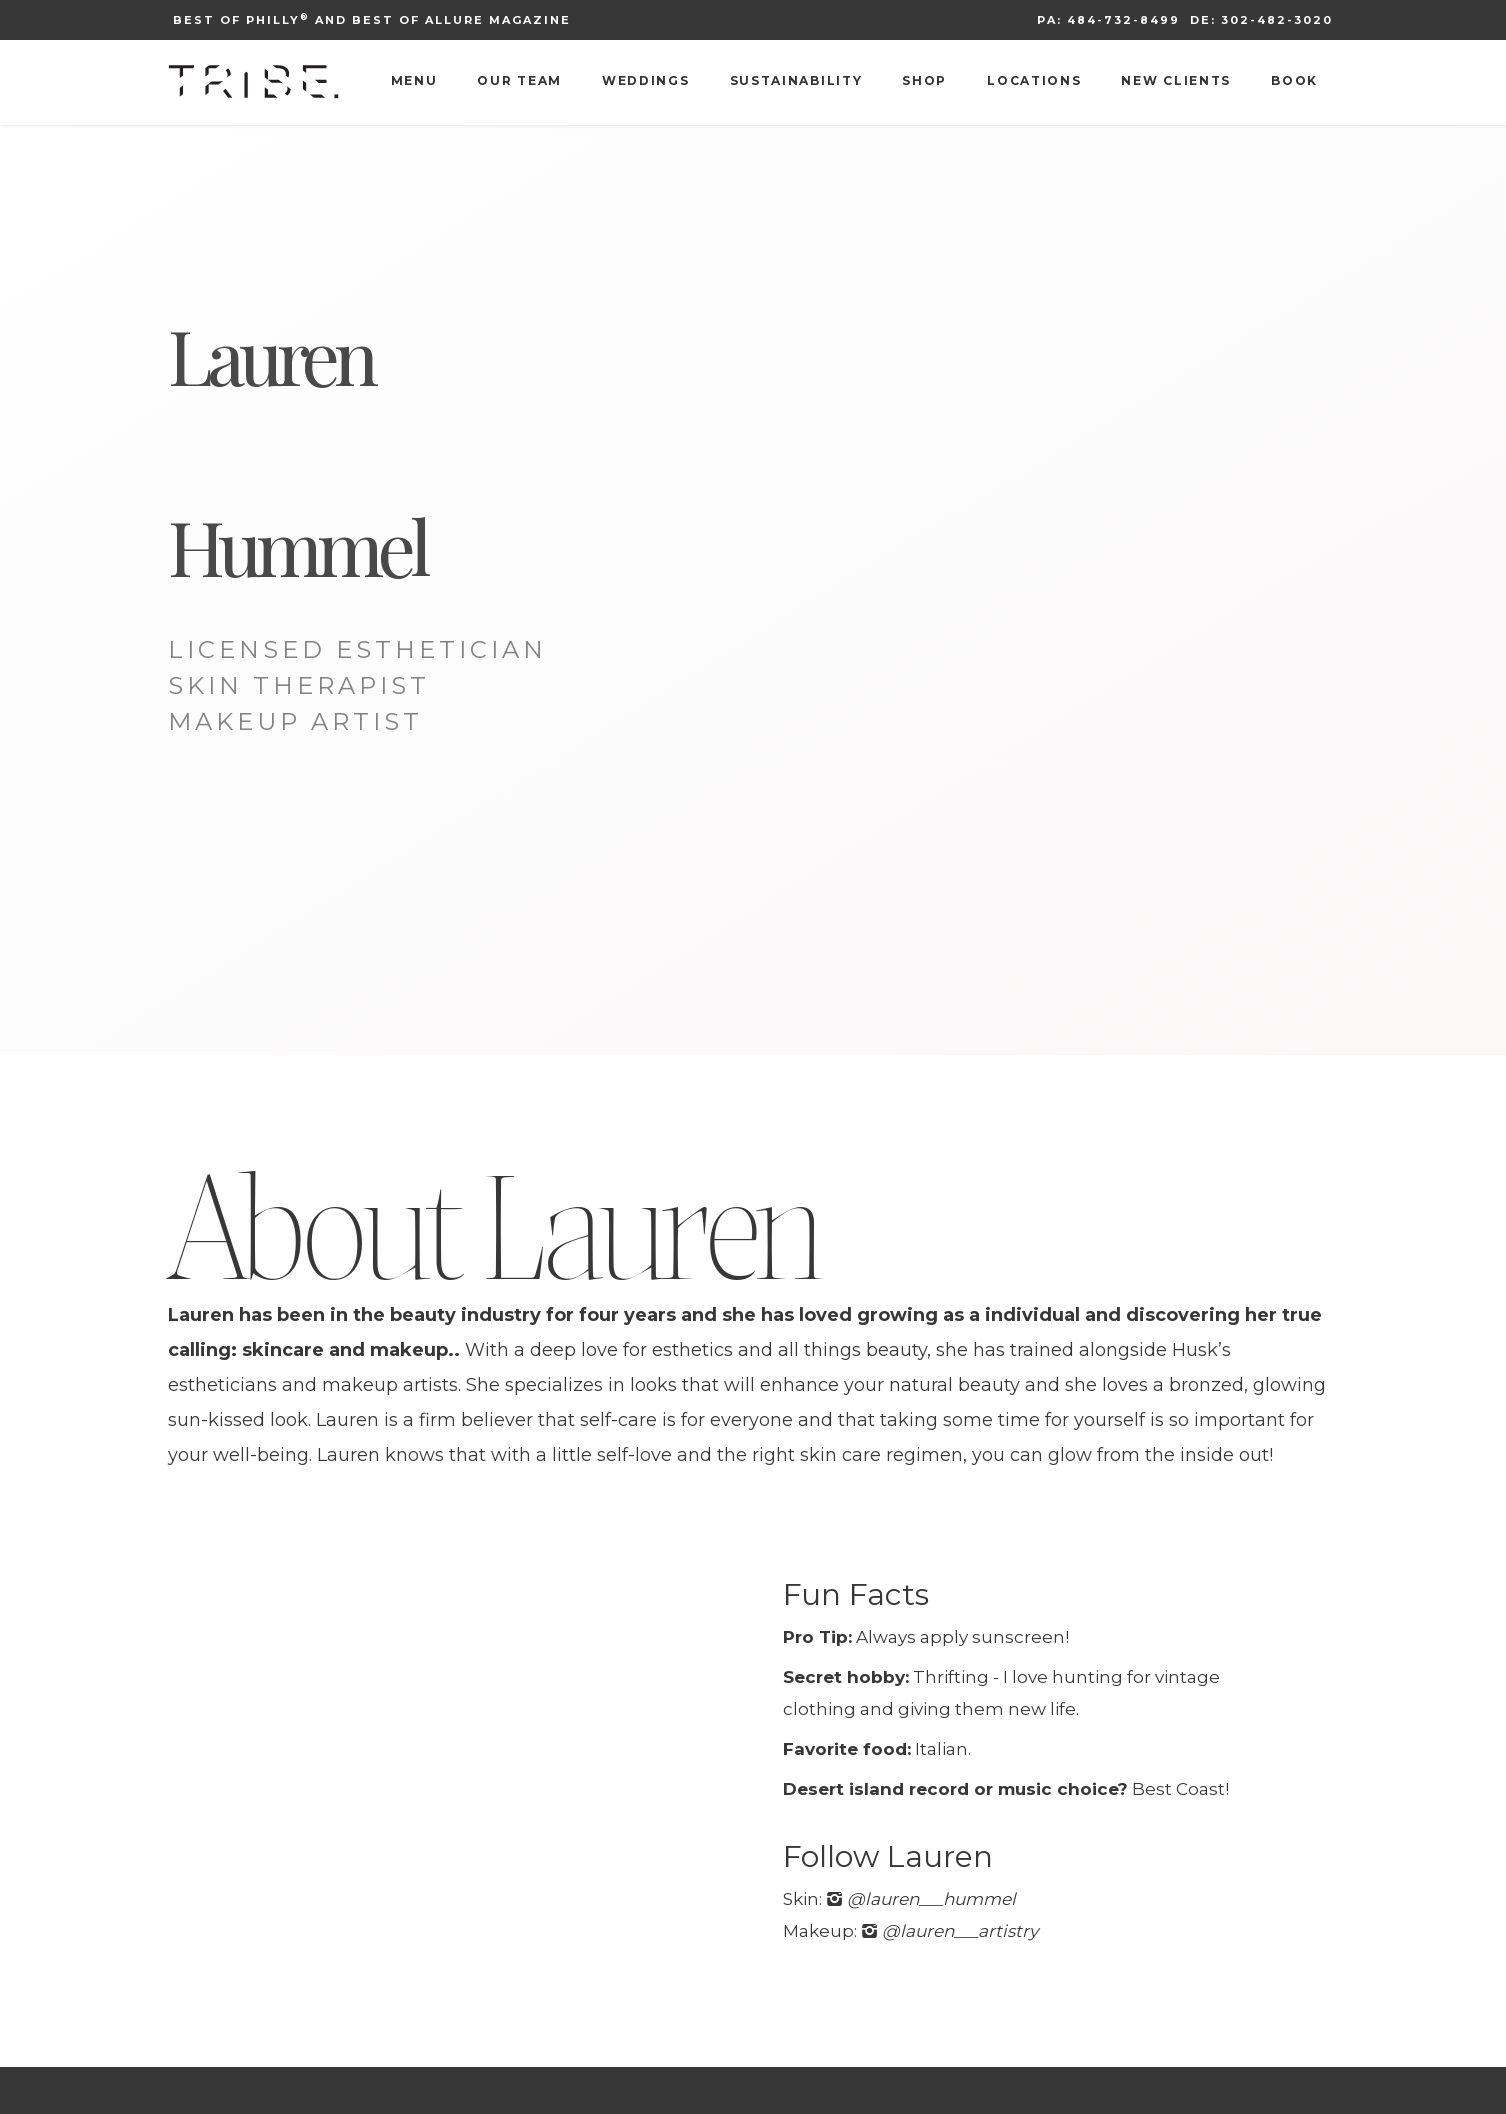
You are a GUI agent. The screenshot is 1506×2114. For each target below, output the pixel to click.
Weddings (646, 80)
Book (1294, 80)
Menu (414, 80)
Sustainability (796, 80)
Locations (1034, 80)
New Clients (1176, 80)
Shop (924, 80)
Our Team (519, 80)
